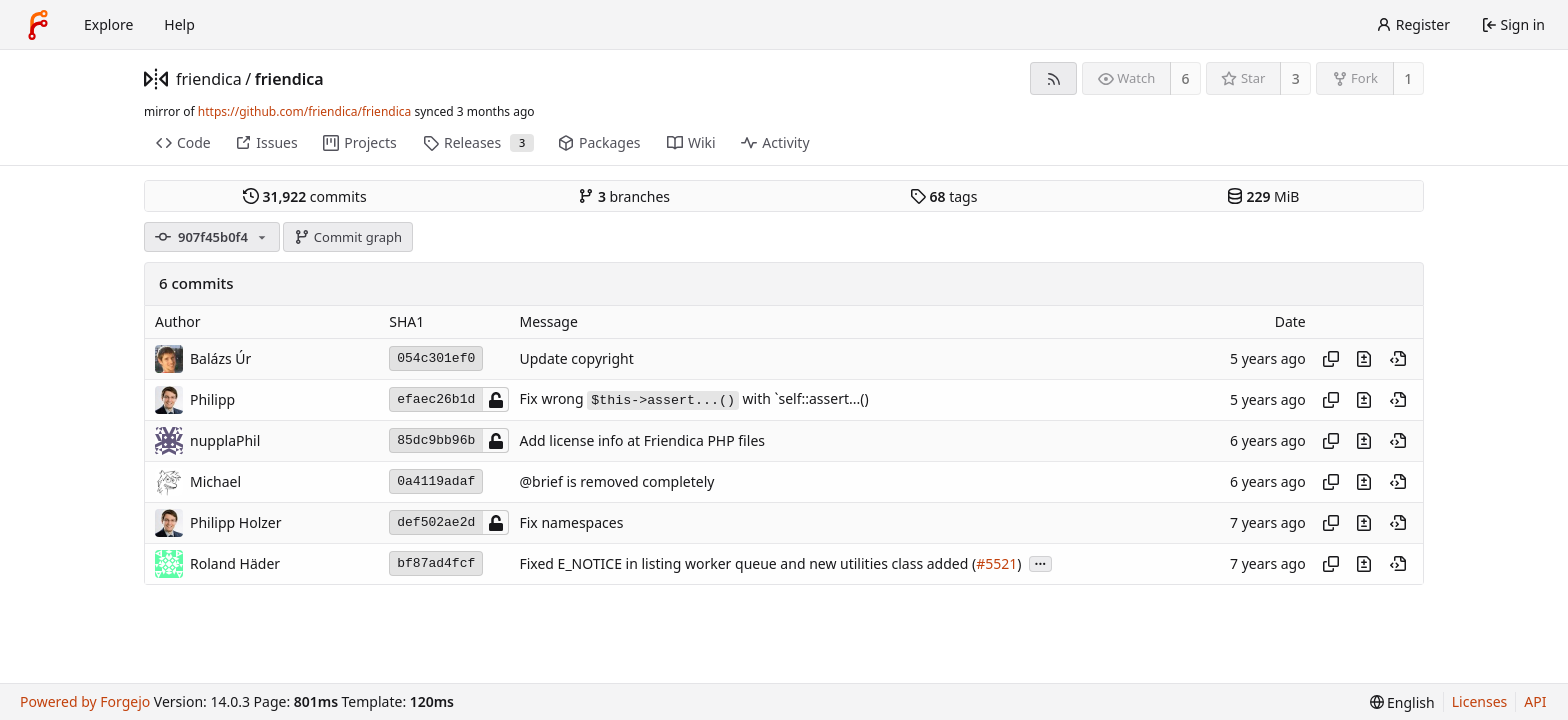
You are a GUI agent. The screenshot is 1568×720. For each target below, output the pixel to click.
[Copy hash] (1331, 359)
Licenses (1480, 701)
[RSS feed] (1053, 78)
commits (305, 196)
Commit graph (348, 237)
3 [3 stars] (1296, 78)
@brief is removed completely (616, 481)
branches (624, 196)
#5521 (996, 563)
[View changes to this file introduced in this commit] (1364, 359)
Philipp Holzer (236, 522)
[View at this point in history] (1398, 359)
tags (943, 196)
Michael (215, 481)
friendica (209, 79)
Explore (108, 24)
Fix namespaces (571, 522)
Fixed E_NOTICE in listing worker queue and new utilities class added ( (747, 563)
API (1535, 701)
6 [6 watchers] (1186, 78)
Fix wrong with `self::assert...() (693, 398)
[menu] (1402, 702)
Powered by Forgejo (85, 701)
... (1041, 562)
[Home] (38, 25)
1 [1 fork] (1408, 78)
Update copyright (576, 358)
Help (179, 24)
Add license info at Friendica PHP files (642, 440)
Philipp (212, 399)
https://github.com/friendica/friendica (304, 111)
